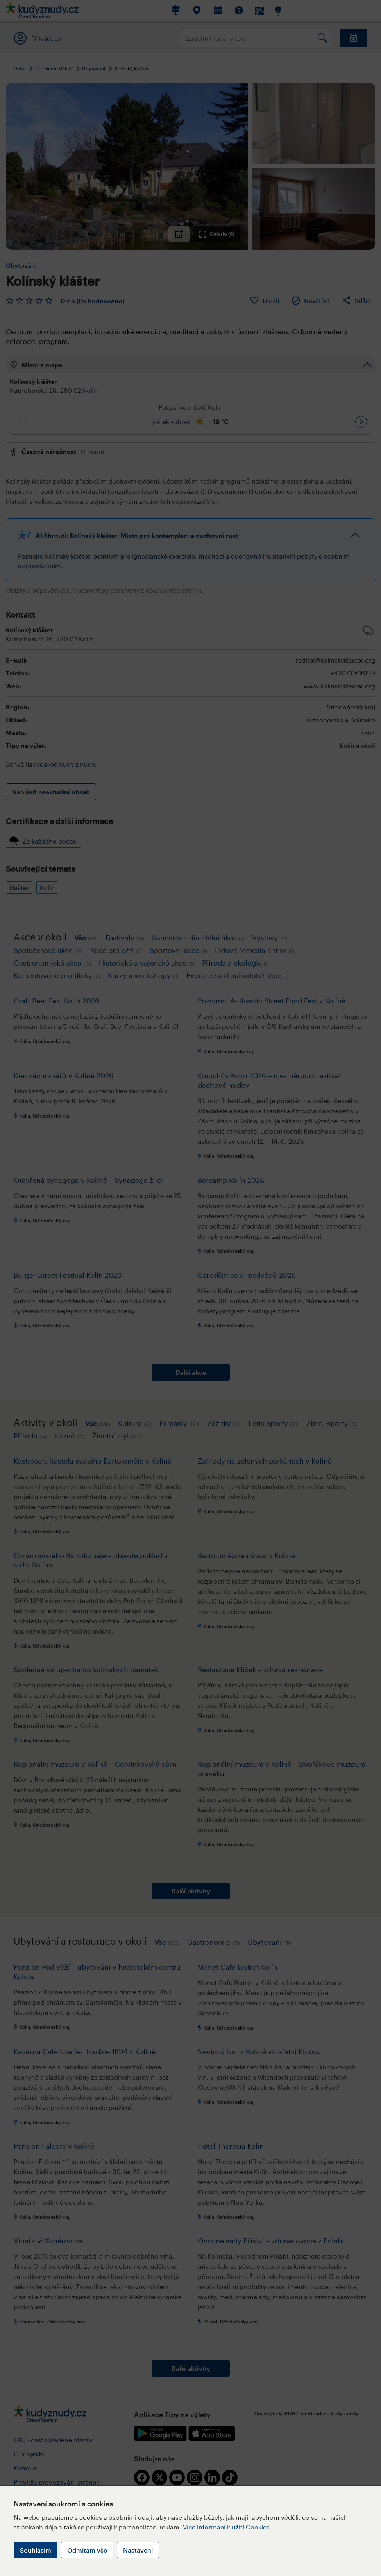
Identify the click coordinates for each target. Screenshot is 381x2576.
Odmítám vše (87, 2550)
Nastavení (138, 2550)
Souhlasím (35, 2550)
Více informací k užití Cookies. (227, 2527)
